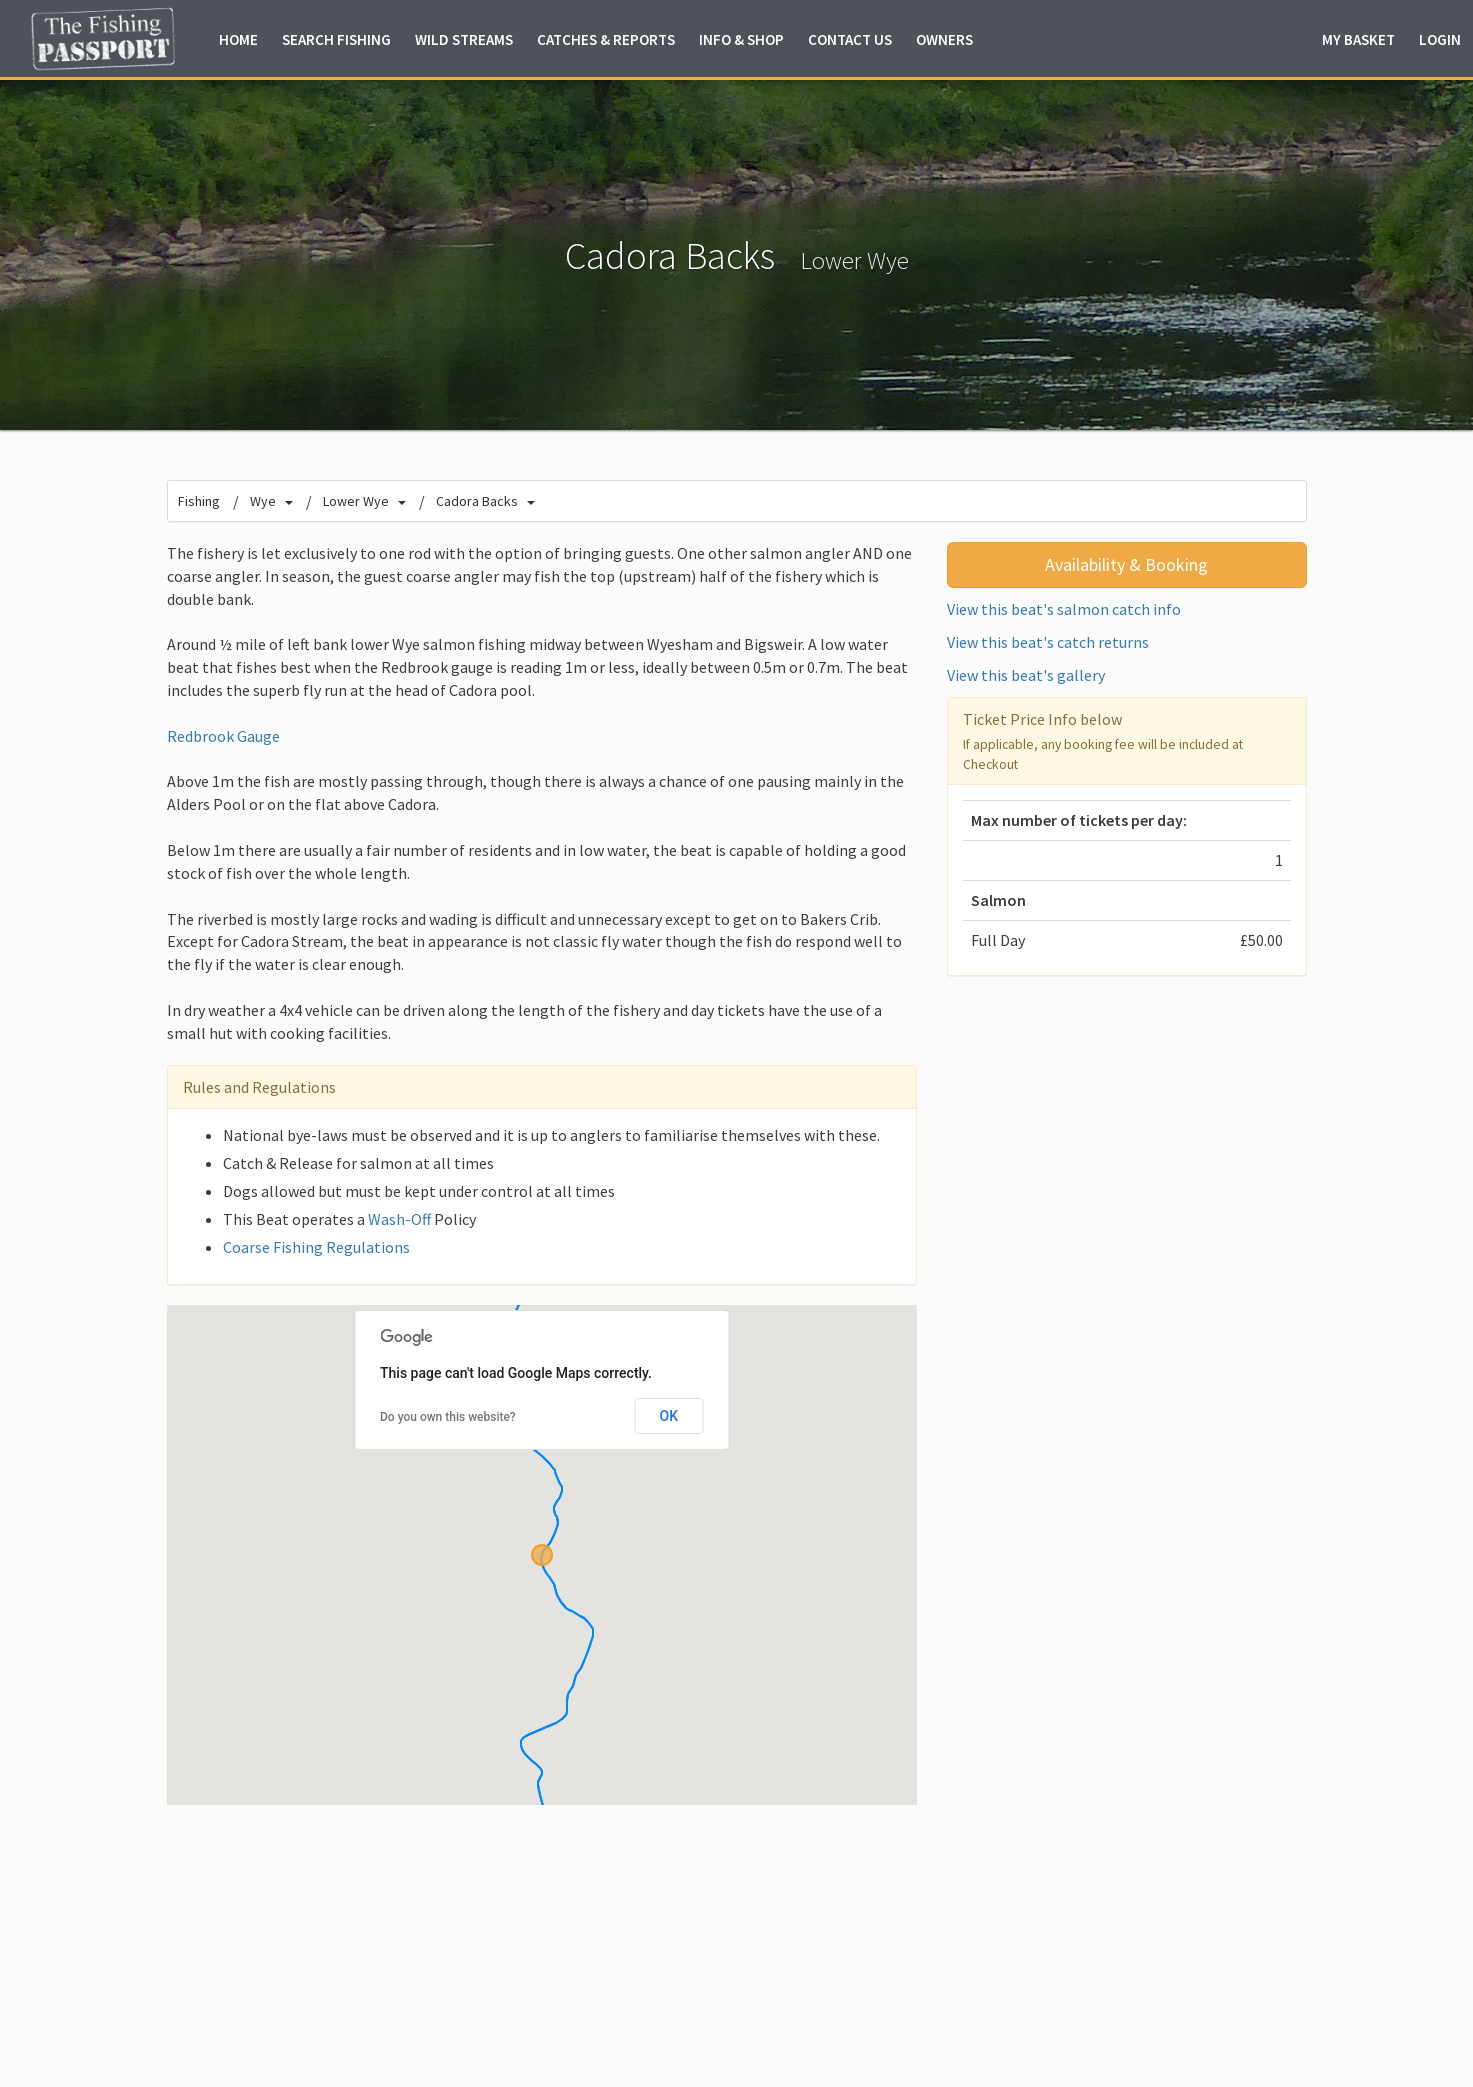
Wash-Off (399, 1219)
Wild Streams (464, 39)
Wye (263, 501)
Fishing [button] (336, 39)
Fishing (199, 501)
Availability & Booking (1126, 564)
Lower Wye (854, 260)
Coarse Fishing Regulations (316, 1247)
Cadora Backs (477, 501)
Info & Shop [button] (741, 39)
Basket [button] (1358, 39)
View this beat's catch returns (1048, 642)
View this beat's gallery (1026, 675)
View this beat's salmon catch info (1064, 609)
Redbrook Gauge (223, 736)
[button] (542, 1555)
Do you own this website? (448, 1417)
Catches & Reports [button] (606, 39)
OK (669, 1416)
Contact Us (850, 39)
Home (238, 39)
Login (1440, 39)
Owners (944, 39)
